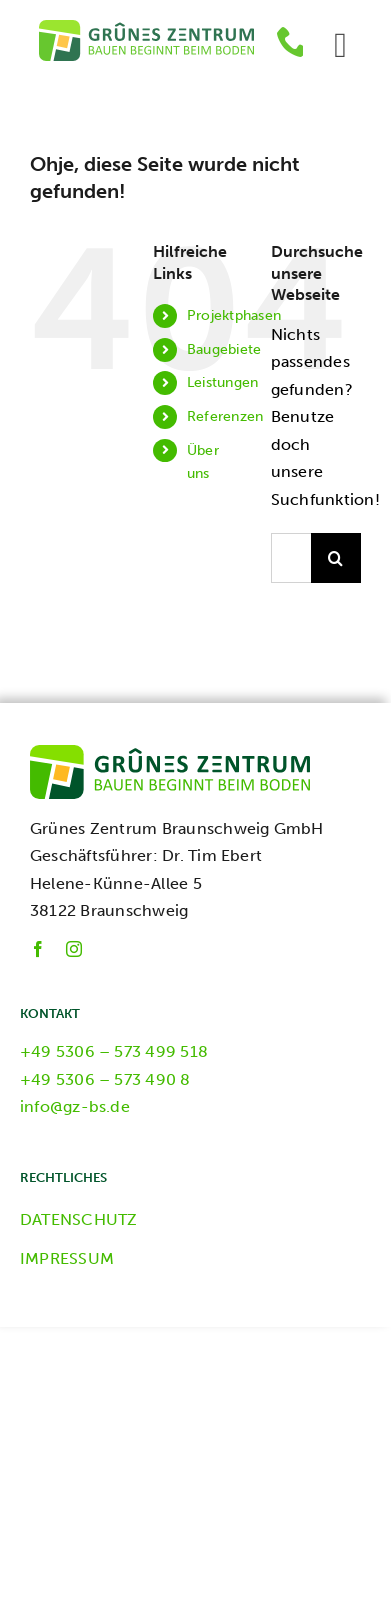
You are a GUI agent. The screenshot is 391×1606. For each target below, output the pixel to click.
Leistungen (222, 382)
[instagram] (74, 949)
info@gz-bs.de (75, 1106)
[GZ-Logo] (146, 27)
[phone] (293, 41)
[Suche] (336, 558)
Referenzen (225, 416)
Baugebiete (224, 349)
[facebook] (38, 949)
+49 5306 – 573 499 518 (114, 1051)
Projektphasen (234, 315)
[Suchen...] (291, 558)
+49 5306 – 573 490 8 (105, 1079)
